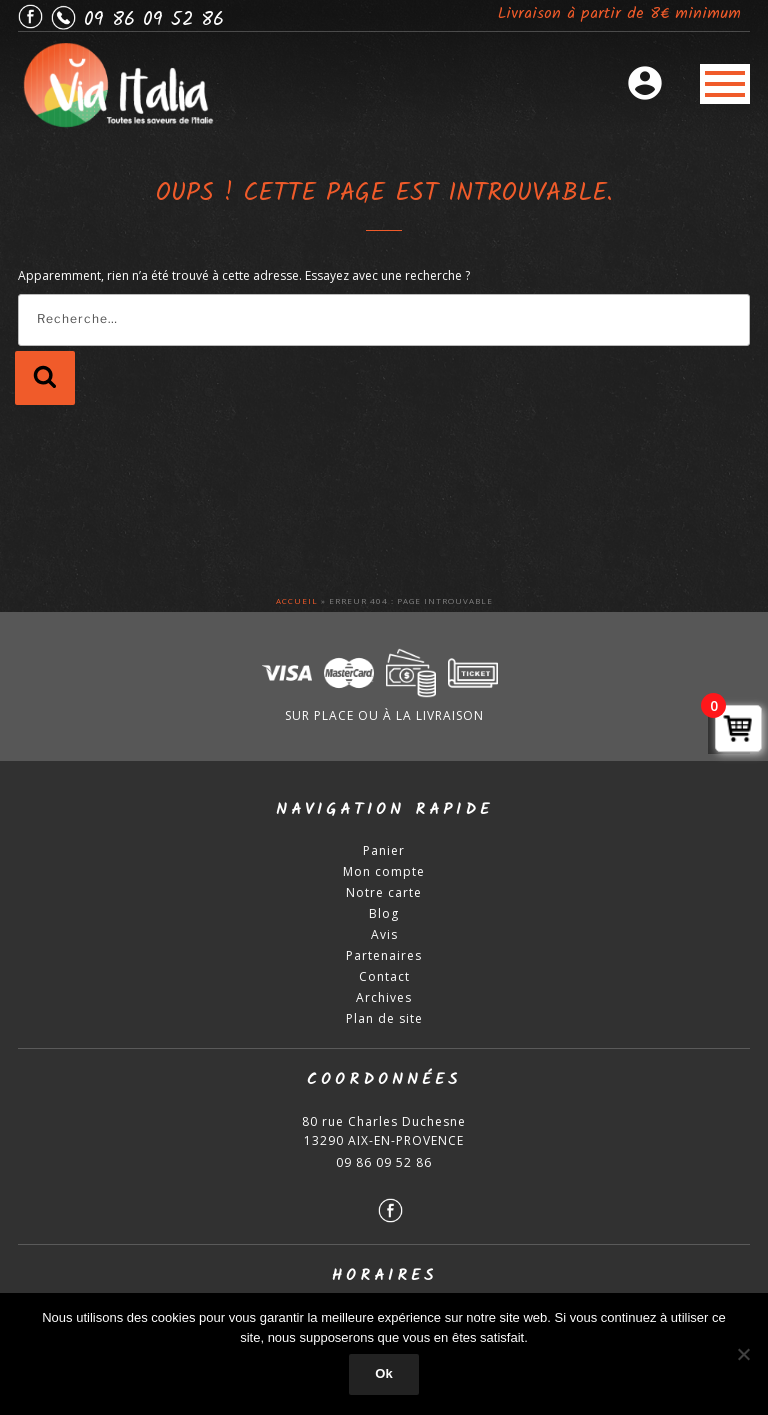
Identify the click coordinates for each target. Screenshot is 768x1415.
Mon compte (384, 875)
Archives (384, 1001)
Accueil (297, 604)
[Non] (743, 1354)
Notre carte (384, 896)
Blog (384, 917)
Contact (384, 980)
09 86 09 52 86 (384, 1166)
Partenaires (384, 959)
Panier (384, 854)
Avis (384, 938)
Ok (383, 1373)
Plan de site (384, 1022)
